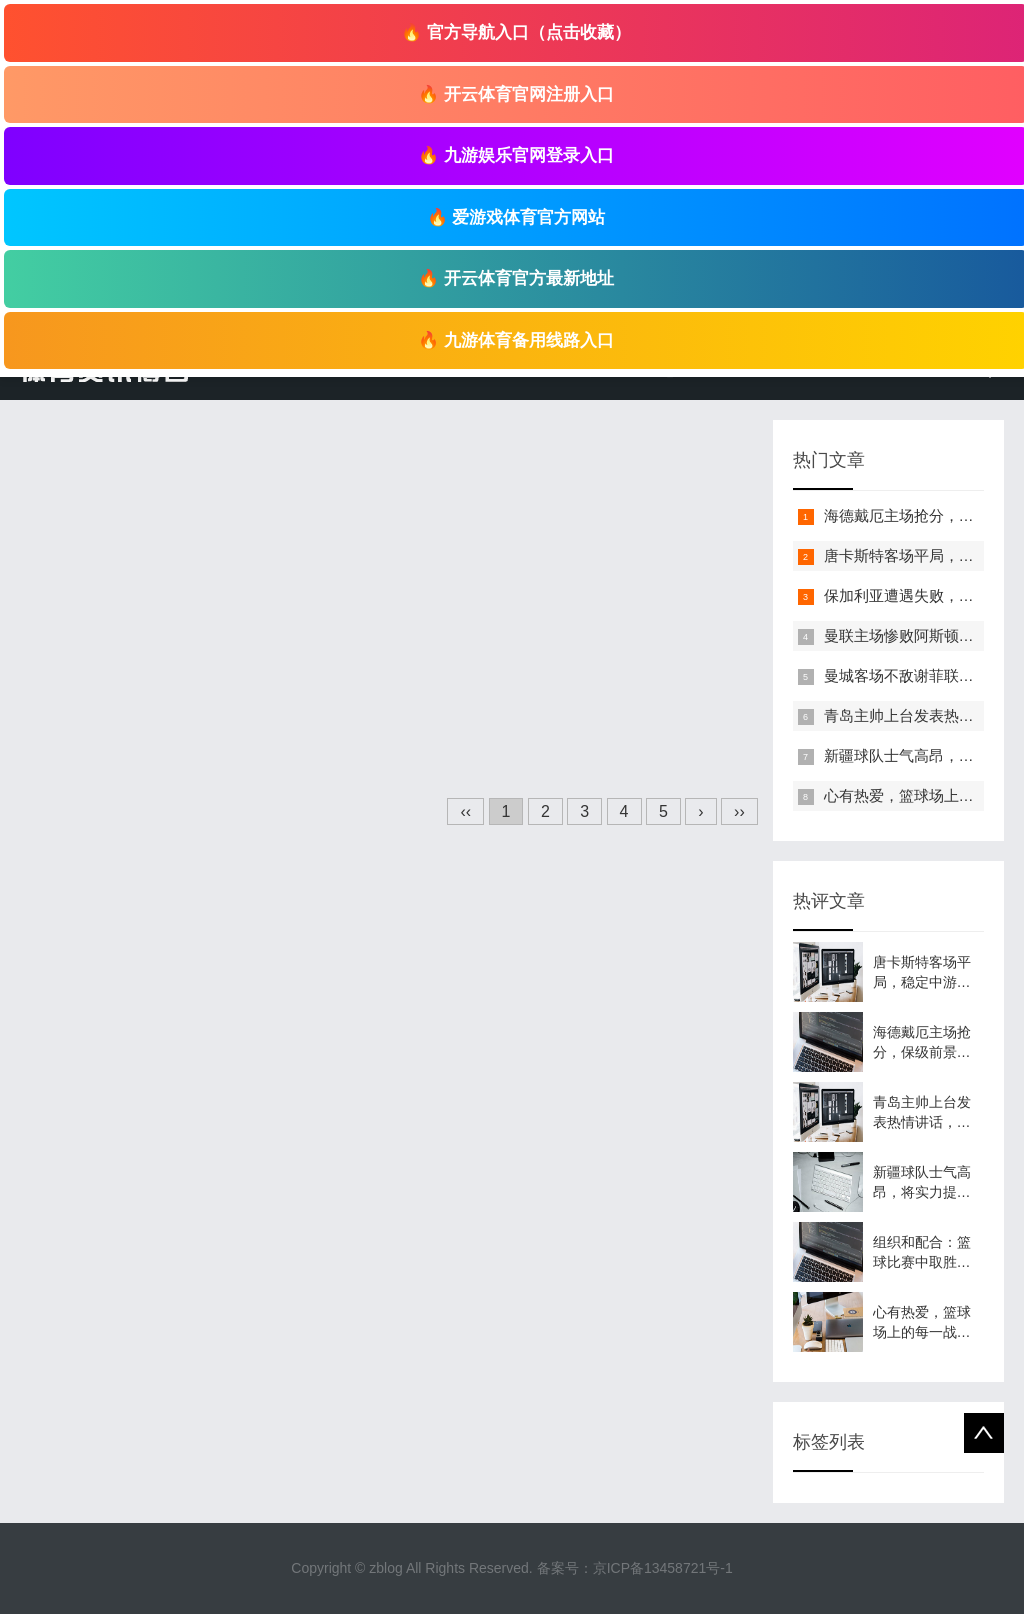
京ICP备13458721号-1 (663, 1568)
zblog (385, 1568)
